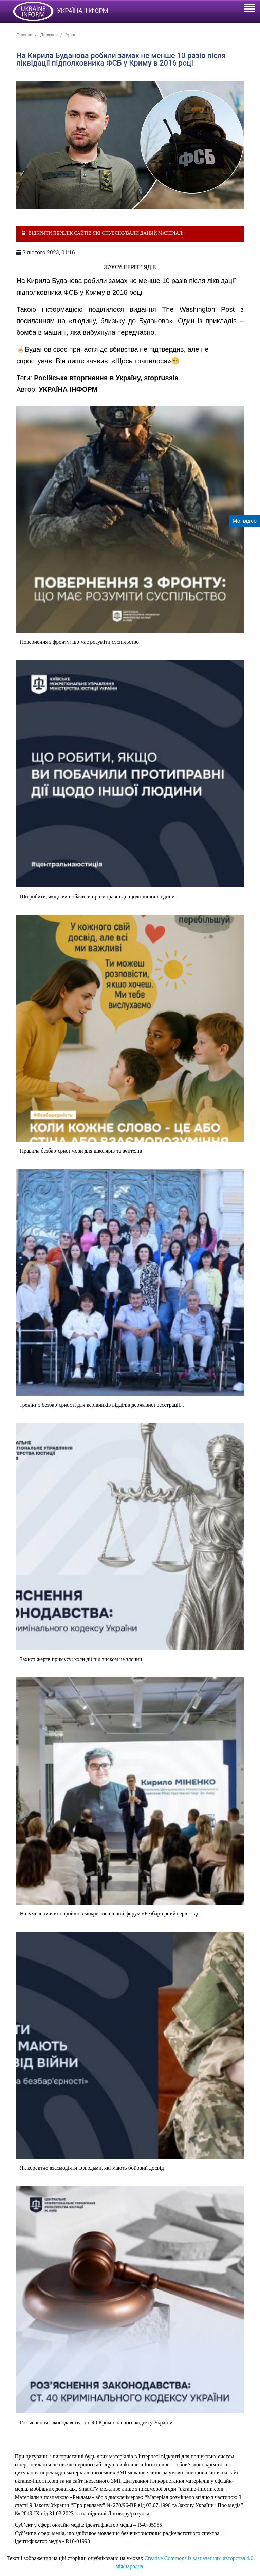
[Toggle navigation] (249, 8)
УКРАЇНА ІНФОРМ (68, 389)
